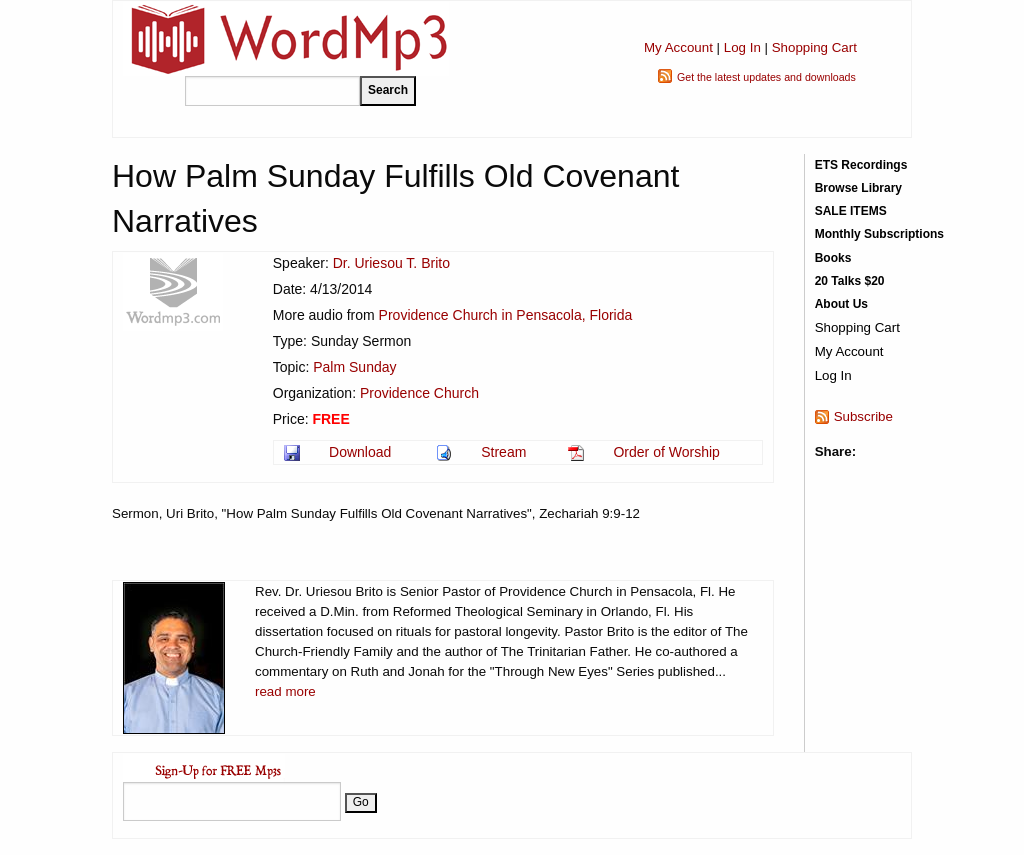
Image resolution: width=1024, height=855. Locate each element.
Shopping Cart (814, 47)
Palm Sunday (354, 367)
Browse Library (858, 188)
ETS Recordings (861, 165)
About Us (841, 304)
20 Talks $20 (850, 281)
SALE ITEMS (851, 211)
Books (833, 258)
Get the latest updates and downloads (766, 77)
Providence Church (419, 393)
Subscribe (863, 416)
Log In (742, 47)
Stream (503, 452)
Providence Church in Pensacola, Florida (506, 315)
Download (360, 452)
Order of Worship (666, 452)
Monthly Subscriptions (879, 234)
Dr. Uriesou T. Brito (391, 263)
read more (285, 691)
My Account (678, 47)
